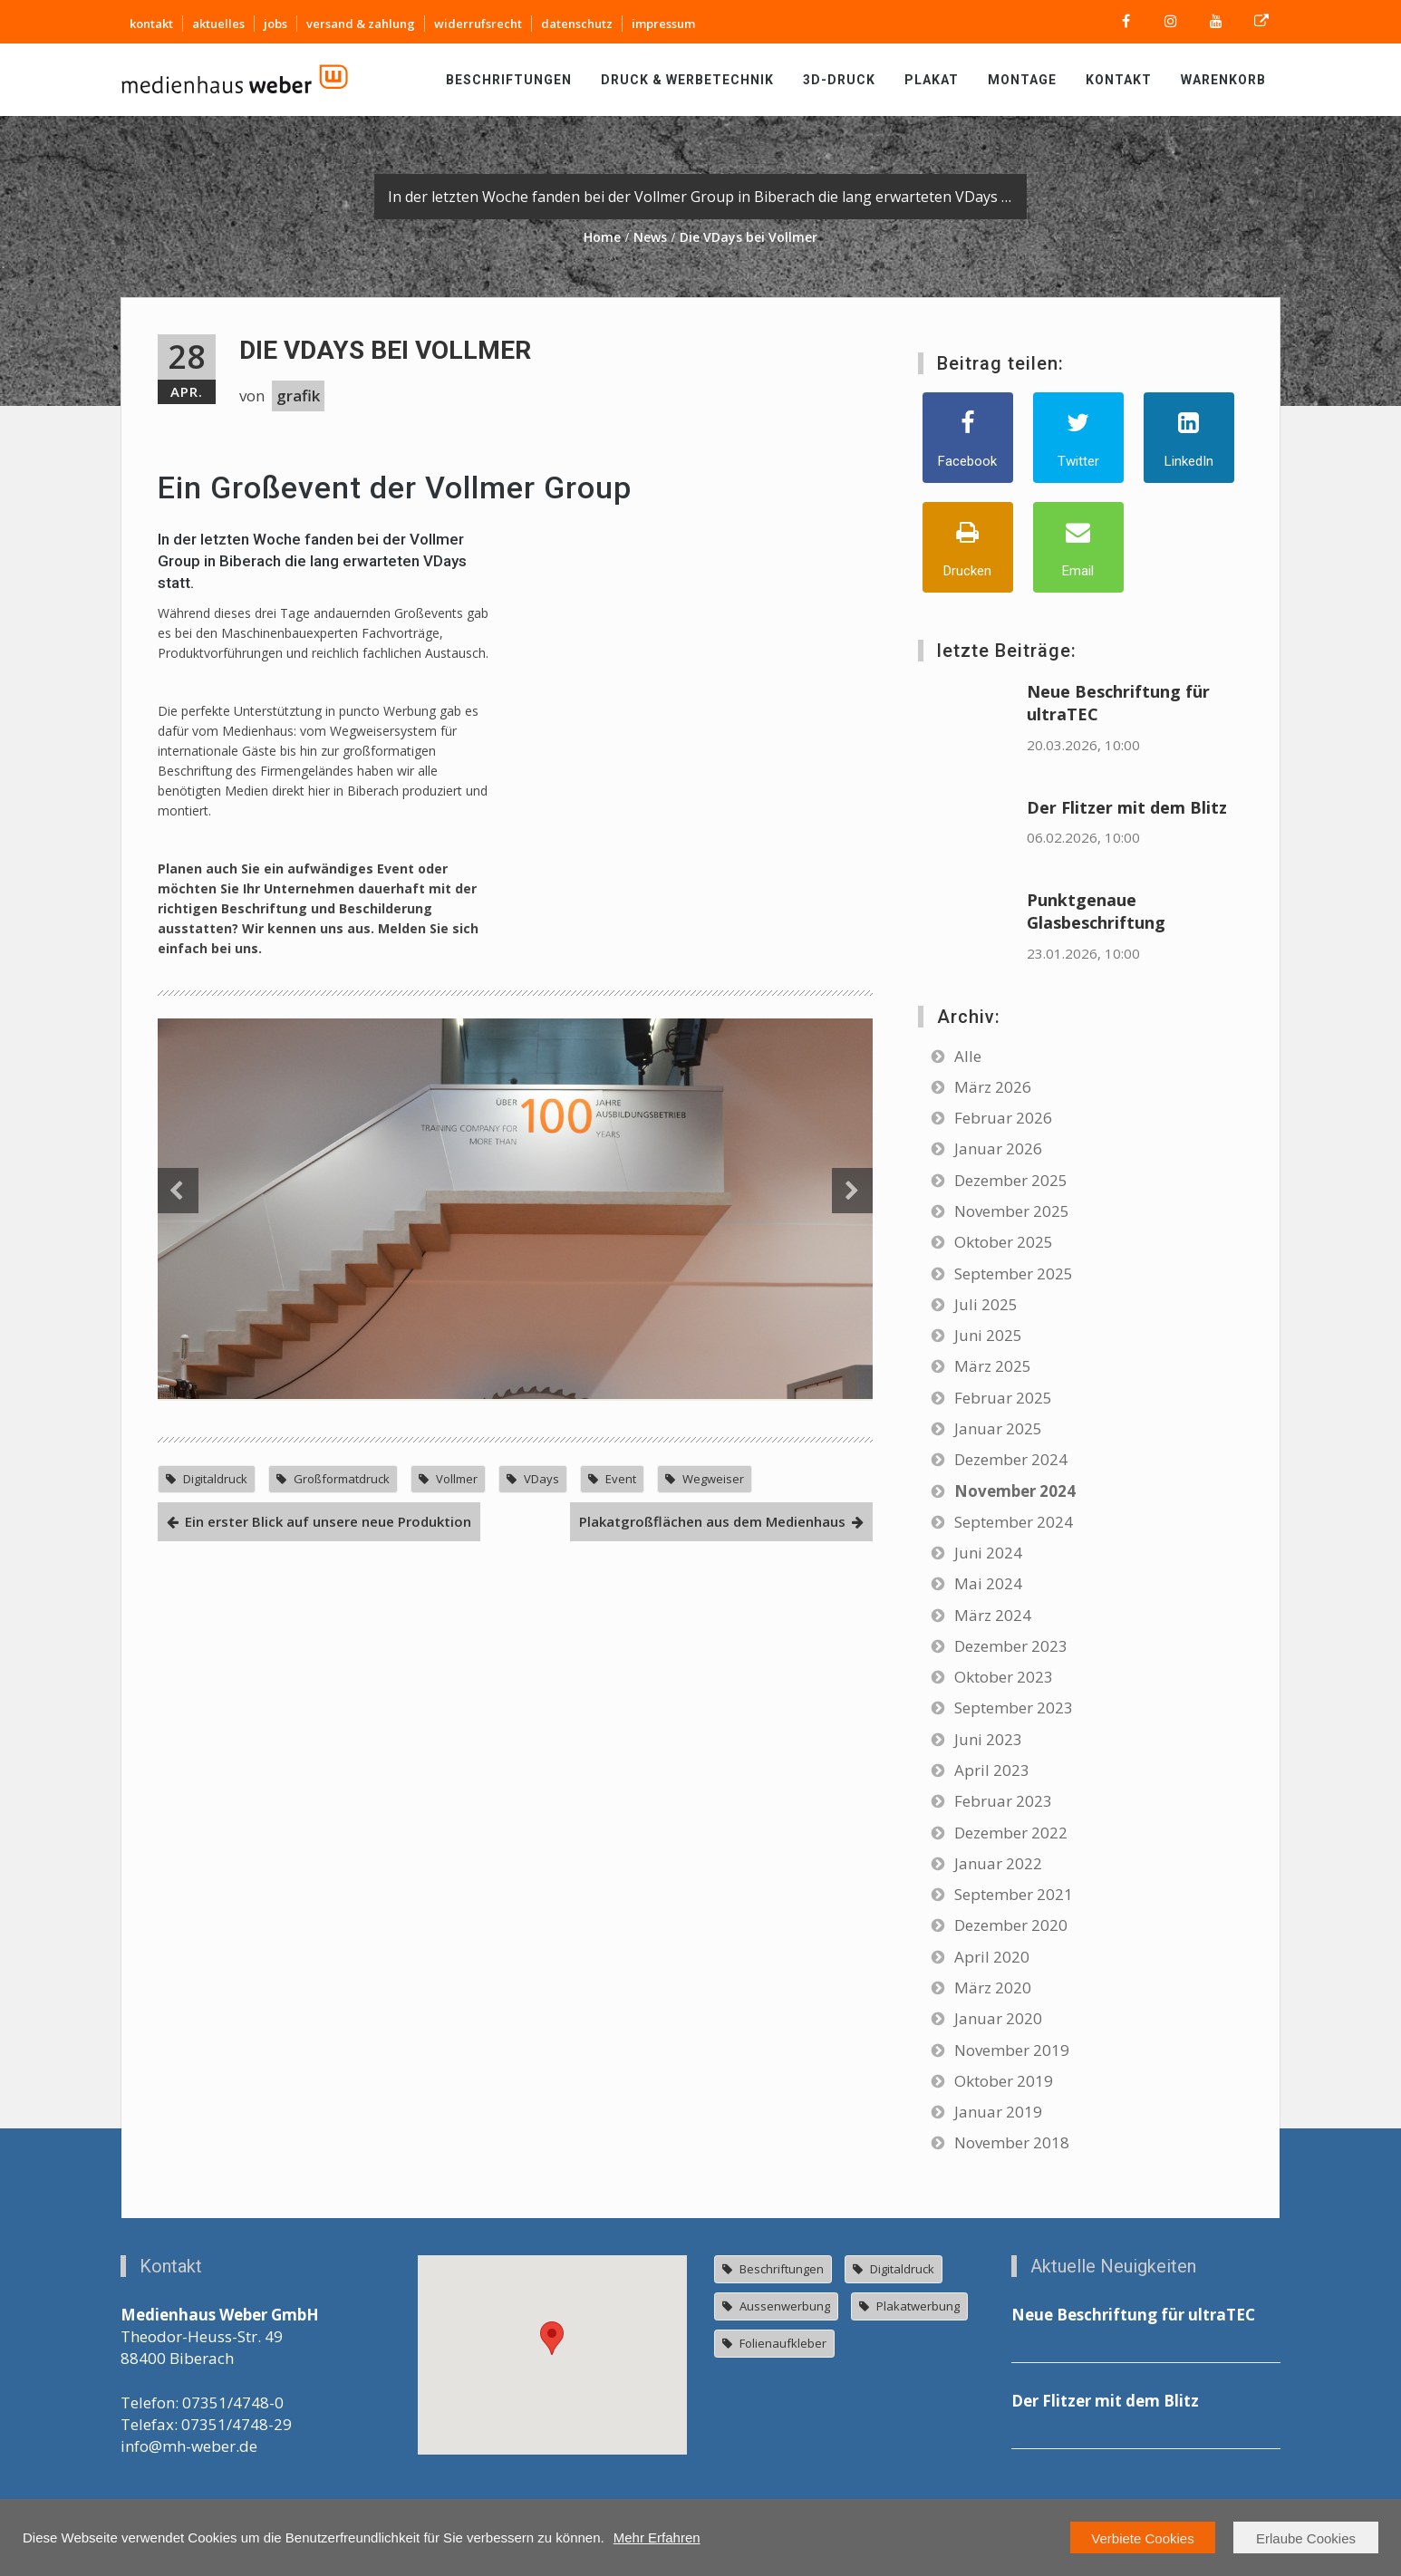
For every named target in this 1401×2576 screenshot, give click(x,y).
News (650, 237)
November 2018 (1011, 2142)
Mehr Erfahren (657, 2537)
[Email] (1078, 547)
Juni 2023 (988, 1739)
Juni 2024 (988, 1552)
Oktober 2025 (1003, 1241)
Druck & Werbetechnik (687, 79)
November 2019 (1011, 2050)
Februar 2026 (1003, 1117)
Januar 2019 (998, 2111)
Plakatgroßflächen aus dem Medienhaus (712, 1974)
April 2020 (991, 1956)
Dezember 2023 (1011, 1645)
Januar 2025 (998, 1428)
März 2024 (992, 1615)
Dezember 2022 (1011, 1832)
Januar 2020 (998, 2018)
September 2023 (1013, 1707)
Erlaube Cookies (1306, 2538)
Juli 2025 (986, 1304)
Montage (1022, 79)
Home (602, 237)
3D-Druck (839, 79)
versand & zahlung (360, 23)
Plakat (931, 79)
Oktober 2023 (1003, 1676)
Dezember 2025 (1011, 1180)
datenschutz (577, 23)
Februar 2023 (1003, 1800)
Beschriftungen (509, 79)
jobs (275, 23)
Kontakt (1119, 79)
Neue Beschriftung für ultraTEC (1133, 2314)
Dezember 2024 (1011, 1459)
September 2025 (1013, 1273)
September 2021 (1013, 1894)
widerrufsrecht (478, 23)
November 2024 (1015, 1491)
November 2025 (1011, 1211)
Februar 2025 (1003, 1397)
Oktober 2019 (1003, 2080)
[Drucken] (968, 547)
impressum (663, 23)
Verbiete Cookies (1142, 2538)
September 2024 (1013, 1521)
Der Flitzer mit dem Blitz (1127, 807)
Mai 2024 (988, 1583)
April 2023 (991, 1770)
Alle (967, 1056)
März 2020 (992, 1987)
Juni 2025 (988, 1335)
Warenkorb (1223, 79)
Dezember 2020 (1011, 1925)
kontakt (151, 23)
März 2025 (992, 1366)
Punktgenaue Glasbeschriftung (1096, 911)
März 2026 (992, 1086)
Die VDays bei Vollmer (385, 350)
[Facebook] (968, 437)
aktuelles (218, 23)
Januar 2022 (998, 1863)
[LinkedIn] (1189, 437)
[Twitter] (1078, 437)
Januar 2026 (998, 1148)
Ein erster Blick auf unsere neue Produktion (328, 1974)
